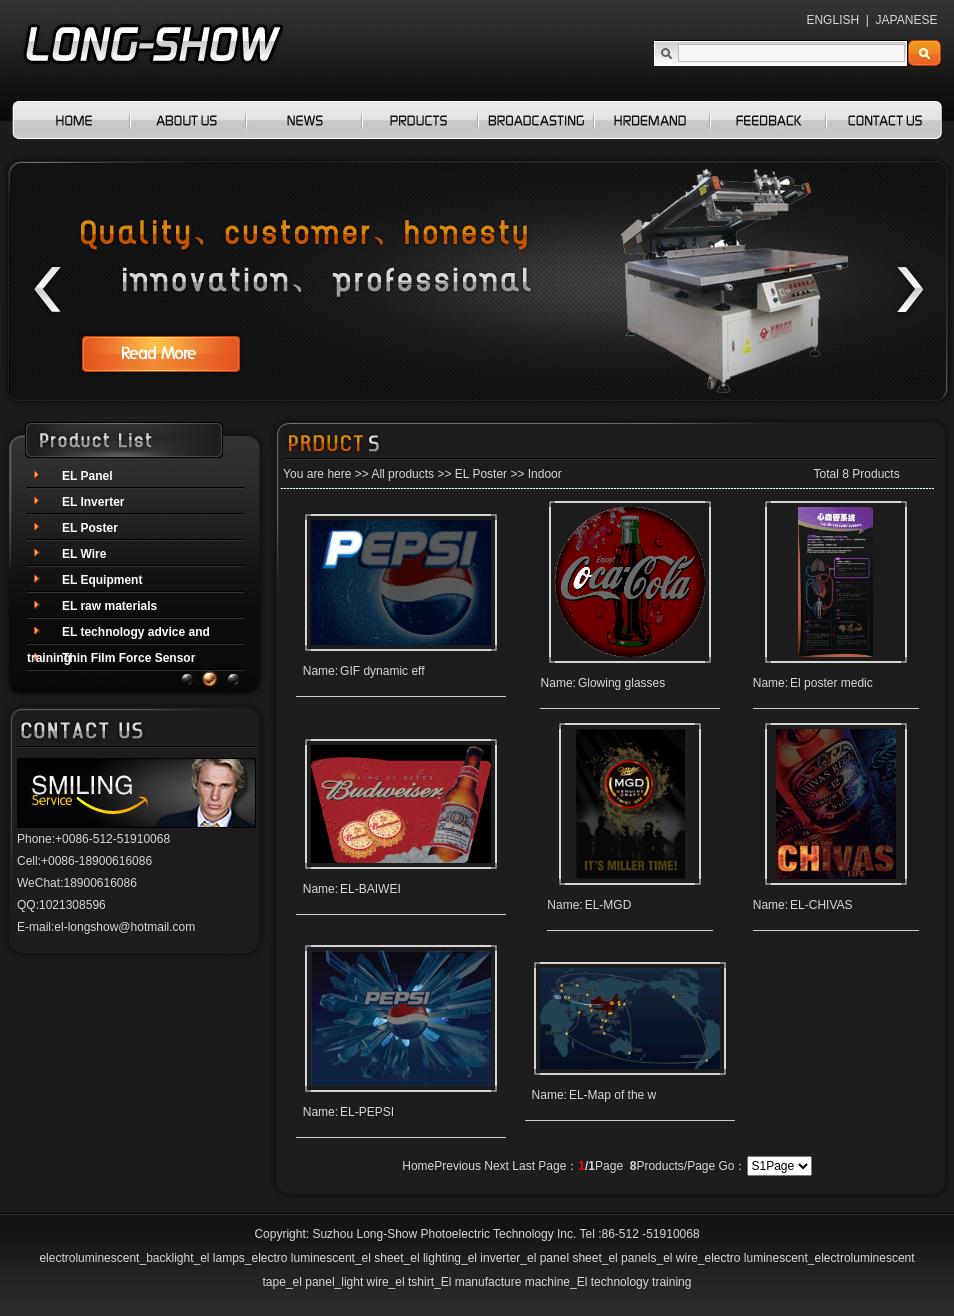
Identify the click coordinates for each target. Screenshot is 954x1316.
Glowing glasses (623, 683)
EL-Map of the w (623, 1095)
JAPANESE (907, 20)
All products (402, 474)
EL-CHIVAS (814, 905)
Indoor (545, 474)
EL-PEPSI (376, 1112)
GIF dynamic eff (391, 671)
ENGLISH (832, 20)
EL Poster (481, 474)
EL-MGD (609, 905)
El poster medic (824, 683)
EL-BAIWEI (379, 889)
